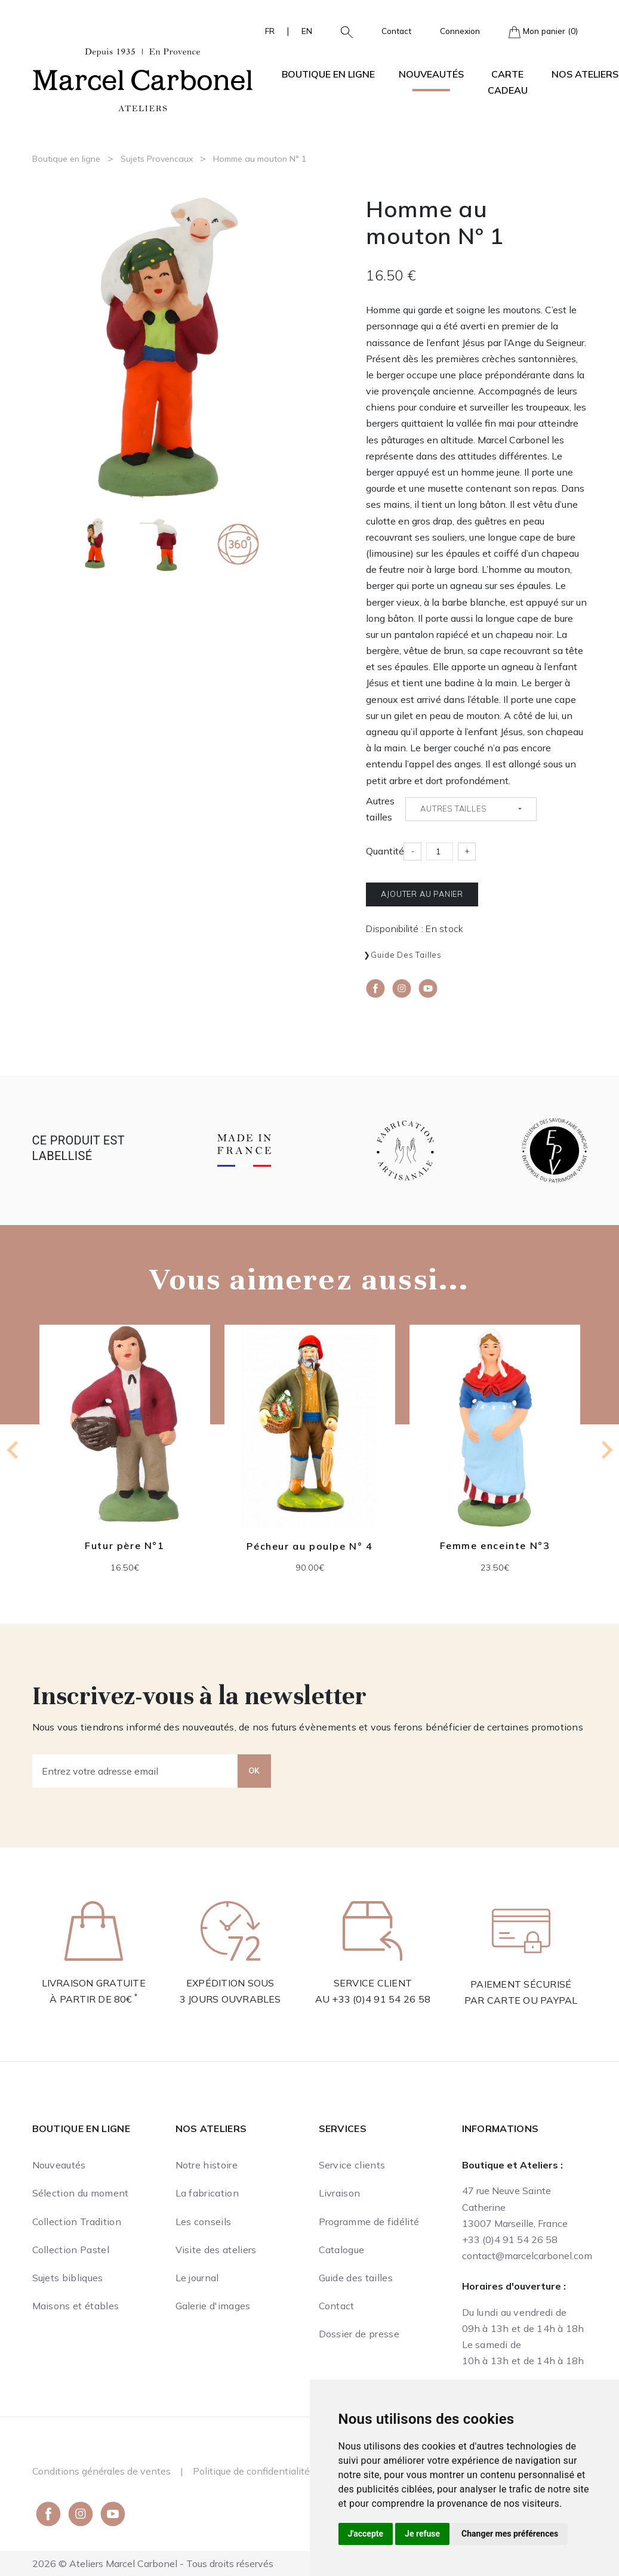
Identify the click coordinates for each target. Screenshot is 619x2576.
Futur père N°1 (124, 1546)
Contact (396, 31)
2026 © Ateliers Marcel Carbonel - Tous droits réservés (152, 2563)
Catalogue (342, 2250)
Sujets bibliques (67, 2278)
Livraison (340, 2193)
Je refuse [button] (422, 2533)
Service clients (352, 2165)
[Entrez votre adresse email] (135, 1771)
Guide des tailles (406, 955)
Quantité (385, 851)
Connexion (460, 31)
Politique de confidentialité (251, 2471)
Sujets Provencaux (157, 158)
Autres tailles (380, 809)
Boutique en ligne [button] (328, 74)
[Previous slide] (13, 1450)
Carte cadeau (508, 82)
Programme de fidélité (369, 2222)
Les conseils (203, 2222)
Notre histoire (206, 2165)
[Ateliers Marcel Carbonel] (142, 78)
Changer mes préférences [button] (509, 2533)
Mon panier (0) (543, 32)
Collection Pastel (70, 2250)
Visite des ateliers (216, 2250)
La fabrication (207, 2193)
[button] (342, 31)
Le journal (197, 2278)
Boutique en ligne (66, 158)
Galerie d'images (213, 2306)
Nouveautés (431, 74)
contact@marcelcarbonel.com (527, 2256)
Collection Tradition (76, 2222)
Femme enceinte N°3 (494, 1546)
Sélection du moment (80, 2193)
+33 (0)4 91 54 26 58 (381, 1999)
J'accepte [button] (366, 2533)
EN (306, 31)
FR (270, 31)
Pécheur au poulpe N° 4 (309, 1546)
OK (254, 1770)
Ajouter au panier (422, 894)
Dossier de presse (359, 2334)
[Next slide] (605, 1450)
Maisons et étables (75, 2306)
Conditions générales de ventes (101, 2471)
